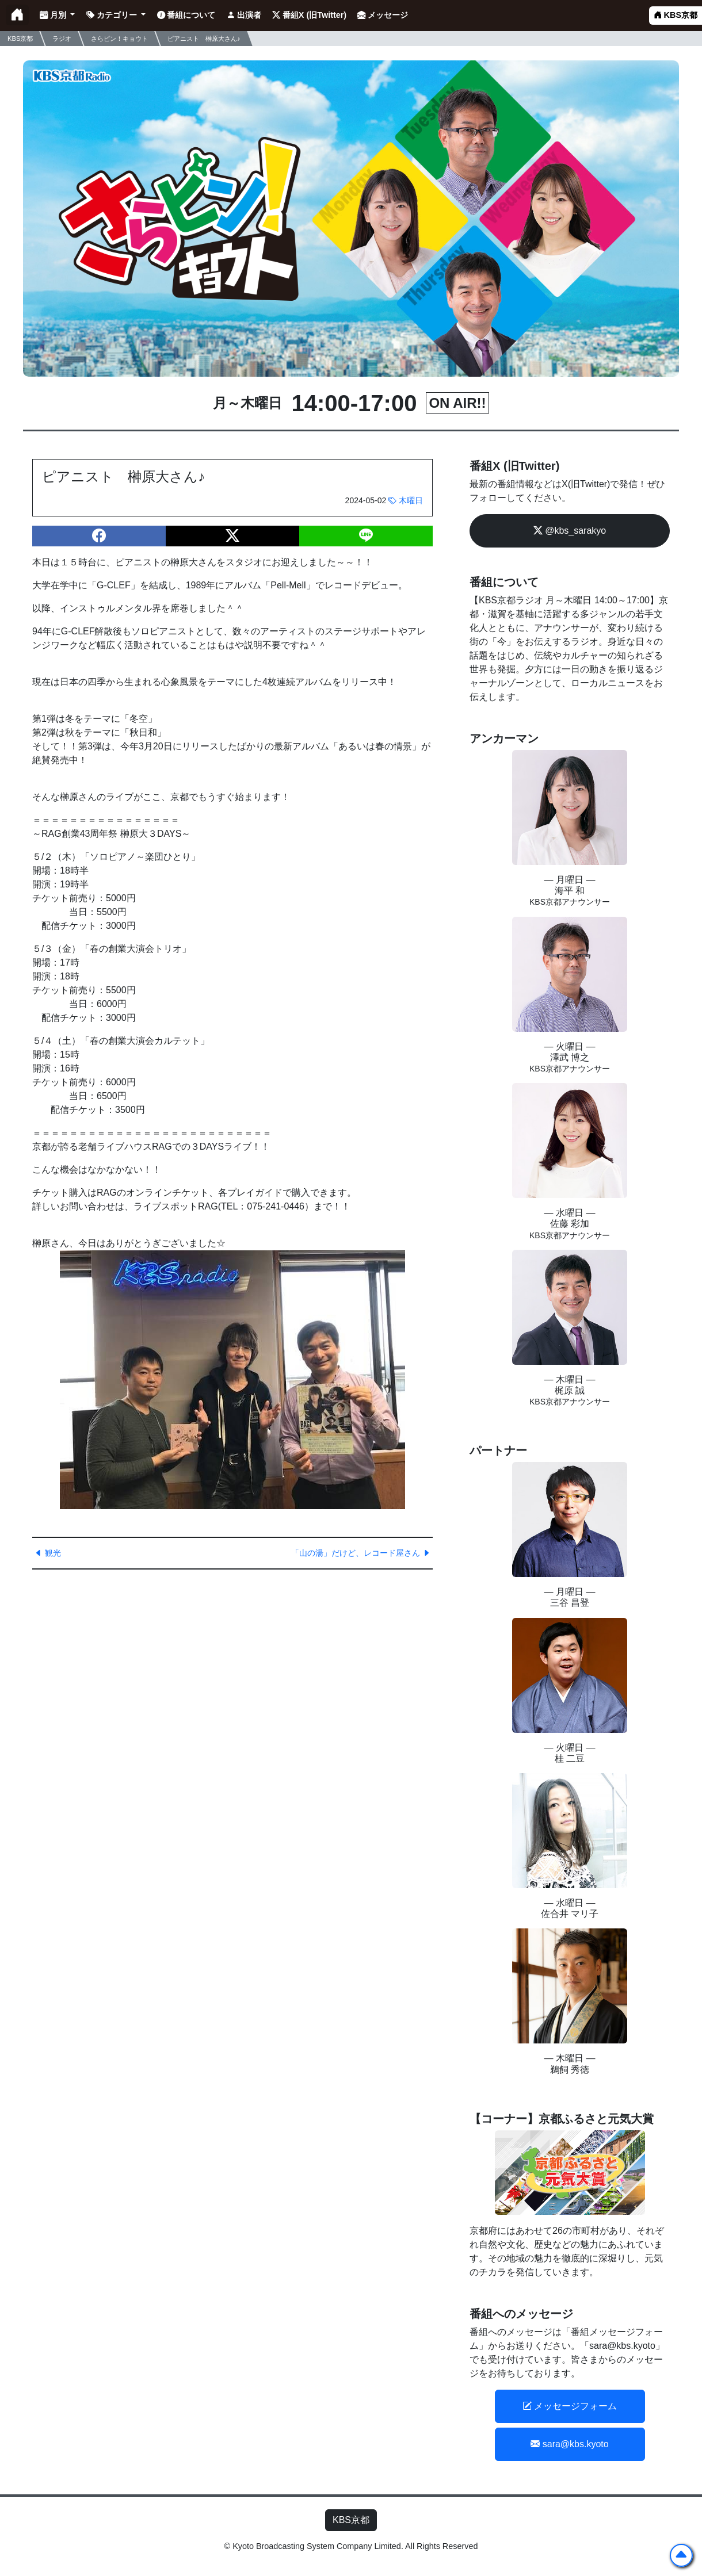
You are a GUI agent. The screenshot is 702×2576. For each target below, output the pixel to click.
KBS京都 (675, 15)
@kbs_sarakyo (569, 530)
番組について (186, 15)
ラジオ (61, 38)
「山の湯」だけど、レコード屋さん (360, 1552)
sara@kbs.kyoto (569, 2444)
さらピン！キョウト (119, 38)
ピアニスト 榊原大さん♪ (204, 38)
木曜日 (405, 500)
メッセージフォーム (569, 2406)
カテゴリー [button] (112, 15)
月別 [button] (54, 15)
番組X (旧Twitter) (309, 15)
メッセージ (382, 15)
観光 (48, 1552)
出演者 (244, 15)
